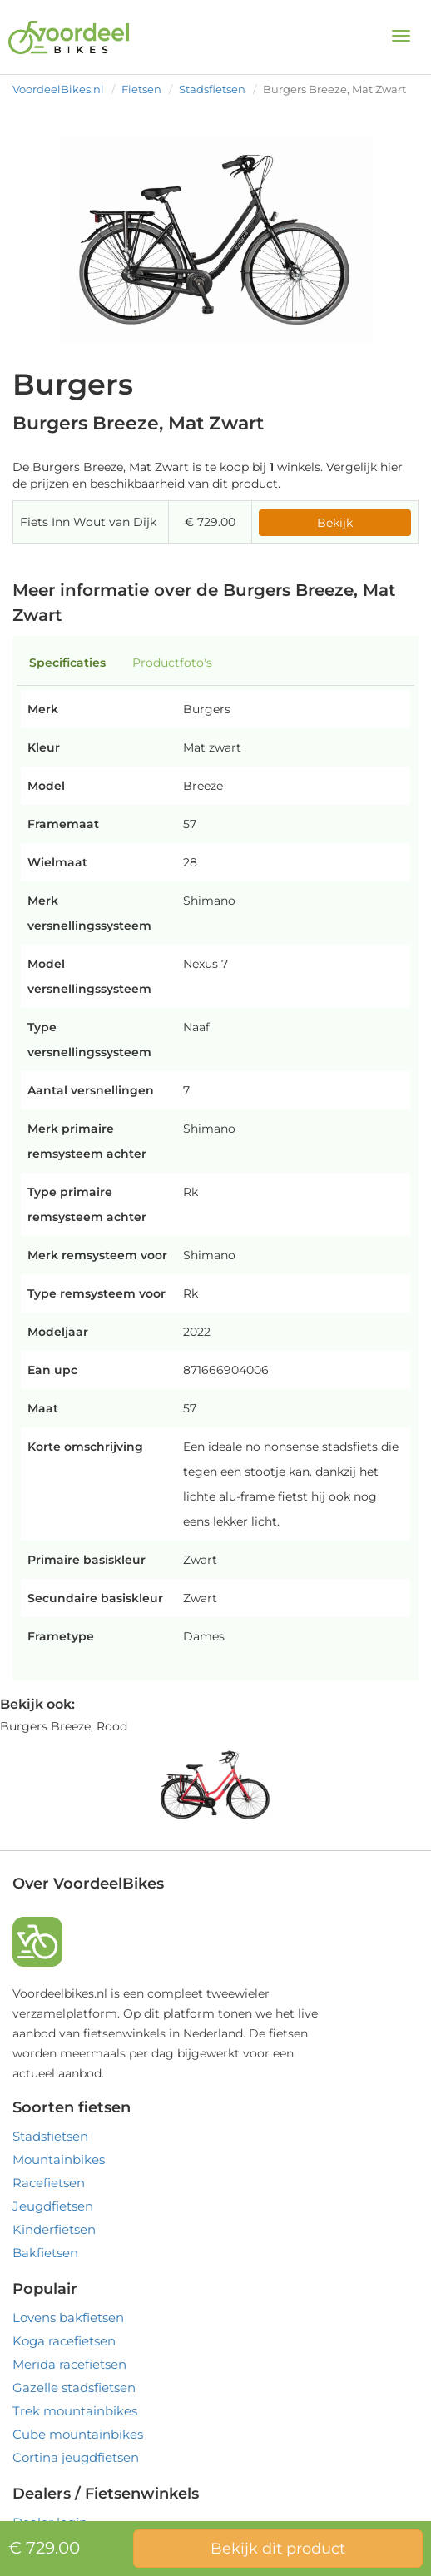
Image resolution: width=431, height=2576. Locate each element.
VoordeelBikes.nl (58, 89)
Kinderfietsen (54, 2229)
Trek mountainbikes (74, 2411)
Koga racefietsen (64, 2341)
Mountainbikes (58, 2159)
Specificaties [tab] (67, 662)
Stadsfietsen (212, 89)
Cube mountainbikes (77, 2434)
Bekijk (335, 522)
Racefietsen (48, 2183)
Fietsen (141, 89)
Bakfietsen (45, 2253)
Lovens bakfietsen (68, 2317)
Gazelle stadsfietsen (74, 2387)
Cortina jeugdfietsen (75, 2457)
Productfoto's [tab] (172, 662)
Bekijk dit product (278, 2548)
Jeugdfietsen (52, 2206)
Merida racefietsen (69, 2364)
